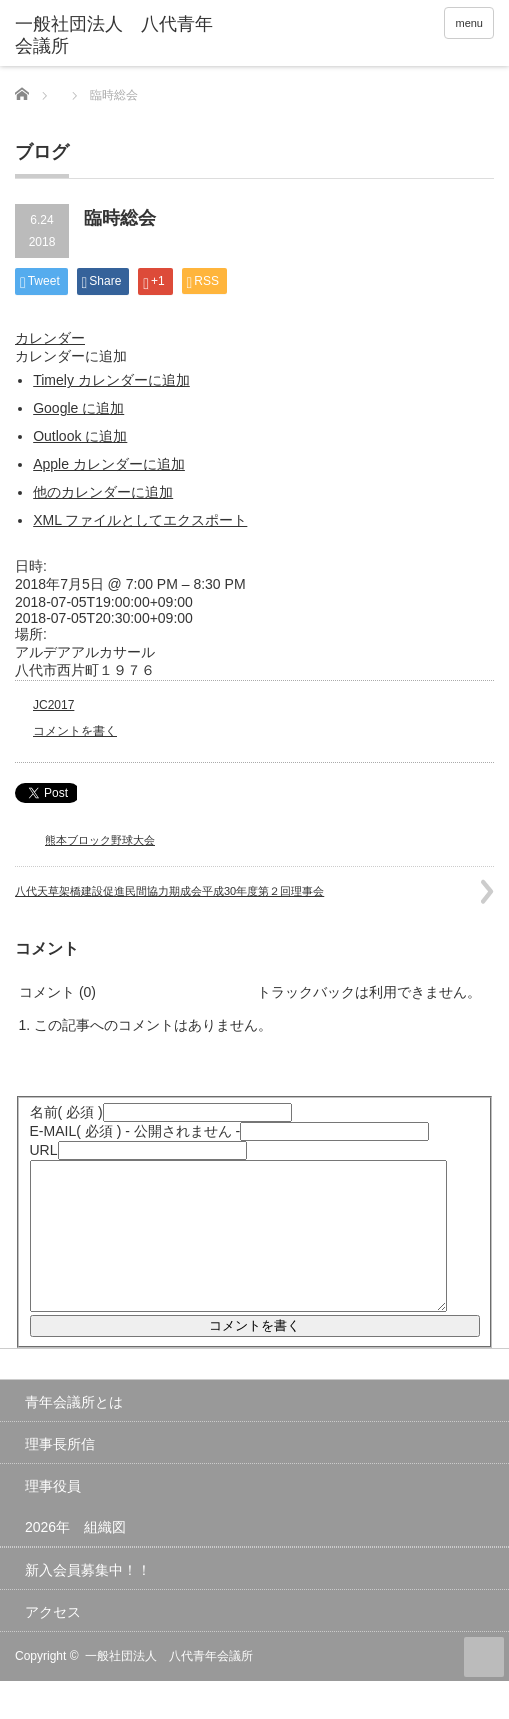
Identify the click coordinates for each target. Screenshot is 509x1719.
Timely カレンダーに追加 (111, 380)
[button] (71, 356)
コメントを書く (75, 731)
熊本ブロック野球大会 (100, 840)
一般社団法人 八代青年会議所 (169, 1686)
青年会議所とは (74, 1432)
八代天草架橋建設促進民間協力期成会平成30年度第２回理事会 (169, 891)
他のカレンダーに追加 (103, 492)
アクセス (53, 1642)
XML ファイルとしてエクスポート (140, 520)
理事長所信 (60, 1474)
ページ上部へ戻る (484, 1687)
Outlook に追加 (80, 436)
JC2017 (53, 705)
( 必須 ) (66, 1112)
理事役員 (53, 1516)
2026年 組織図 (75, 1557)
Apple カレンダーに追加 (109, 464)
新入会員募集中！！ (88, 1600)
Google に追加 (78, 408)
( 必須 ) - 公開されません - (135, 1131)
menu (469, 23)
